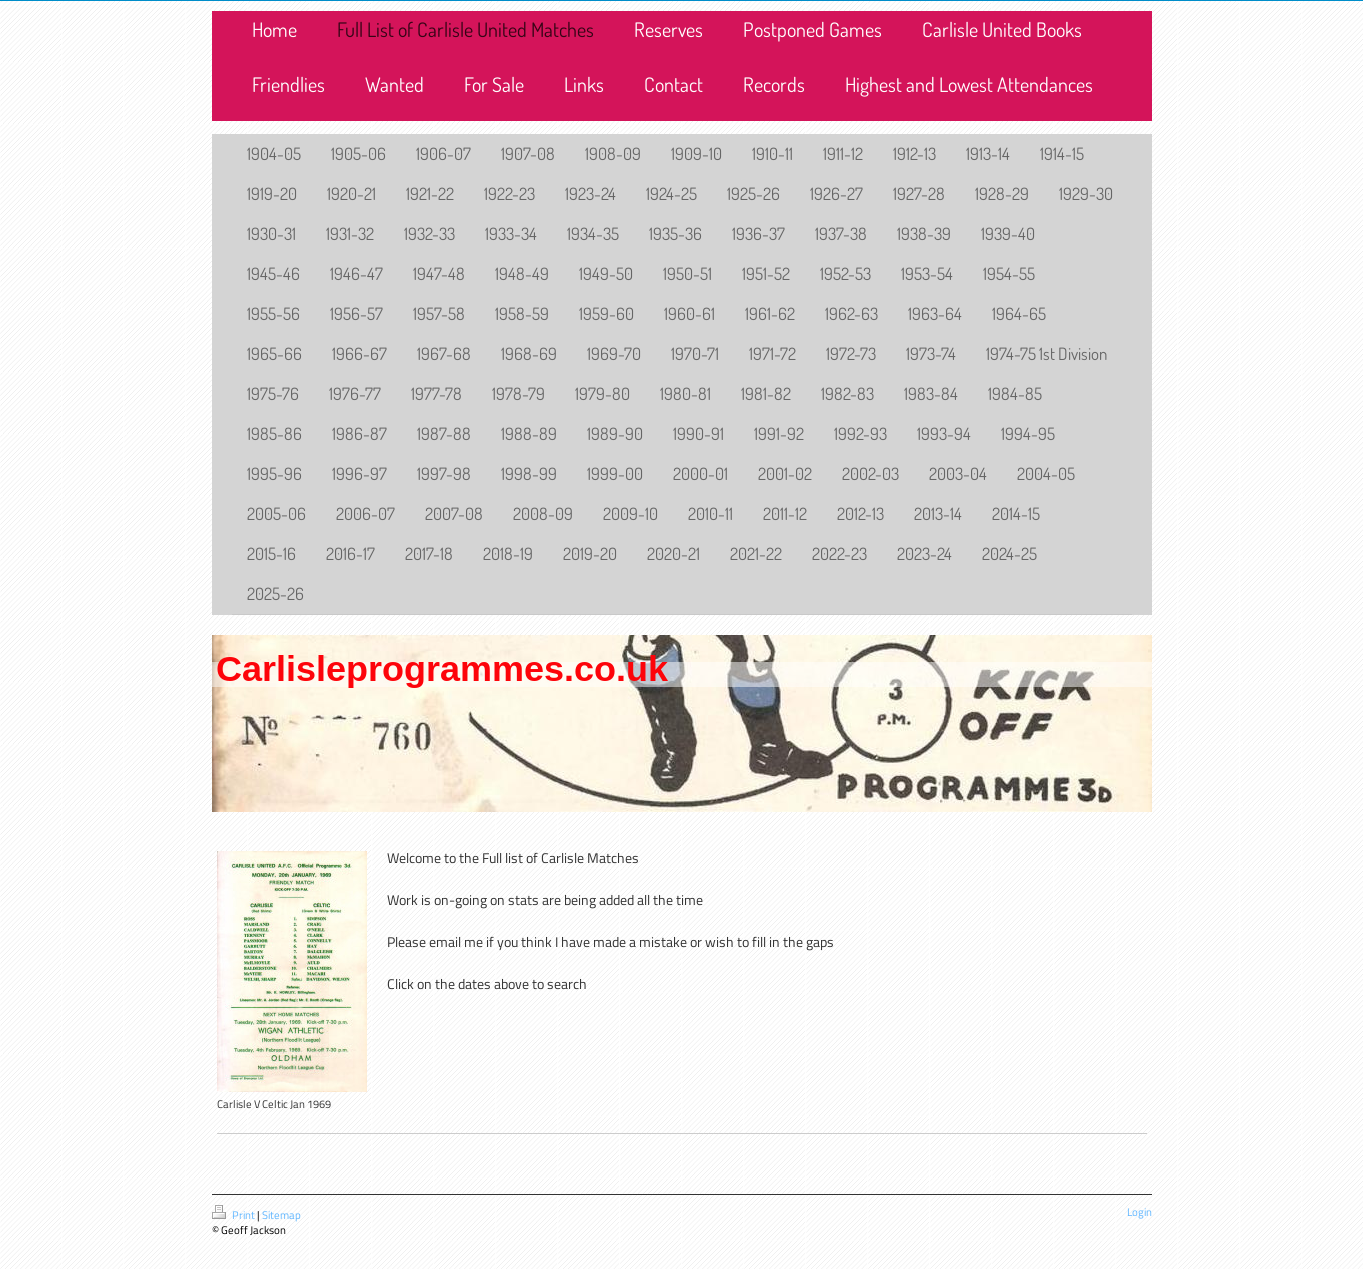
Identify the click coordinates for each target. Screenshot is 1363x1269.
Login (1139, 1212)
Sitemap (281, 1215)
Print (234, 1215)
